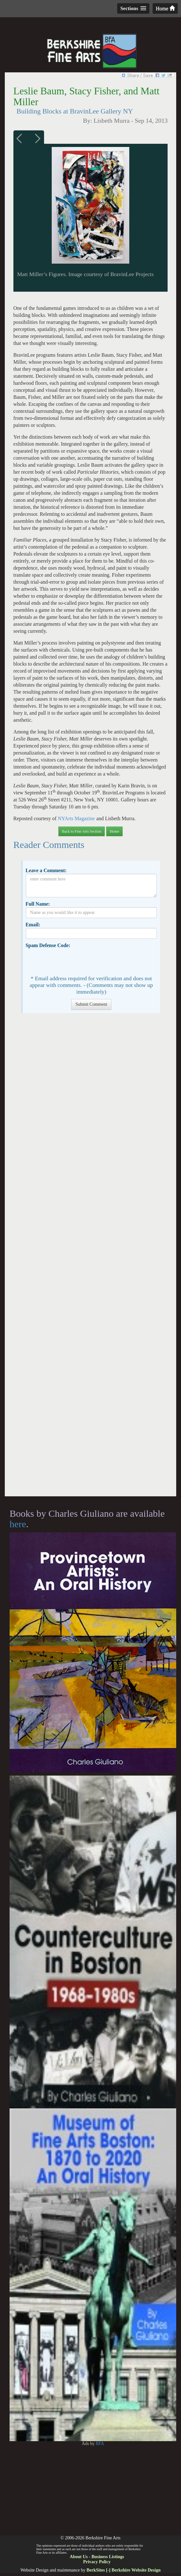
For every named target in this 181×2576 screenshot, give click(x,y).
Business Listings (107, 2556)
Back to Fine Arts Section (81, 831)
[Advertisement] (90, 1257)
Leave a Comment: (46, 870)
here (18, 1524)
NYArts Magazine (76, 818)
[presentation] (74, 961)
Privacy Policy (97, 2561)
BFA (100, 2443)
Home (165, 8)
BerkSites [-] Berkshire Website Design (124, 2570)
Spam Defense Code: (48, 945)
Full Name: (38, 904)
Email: (33, 924)
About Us (78, 2556)
